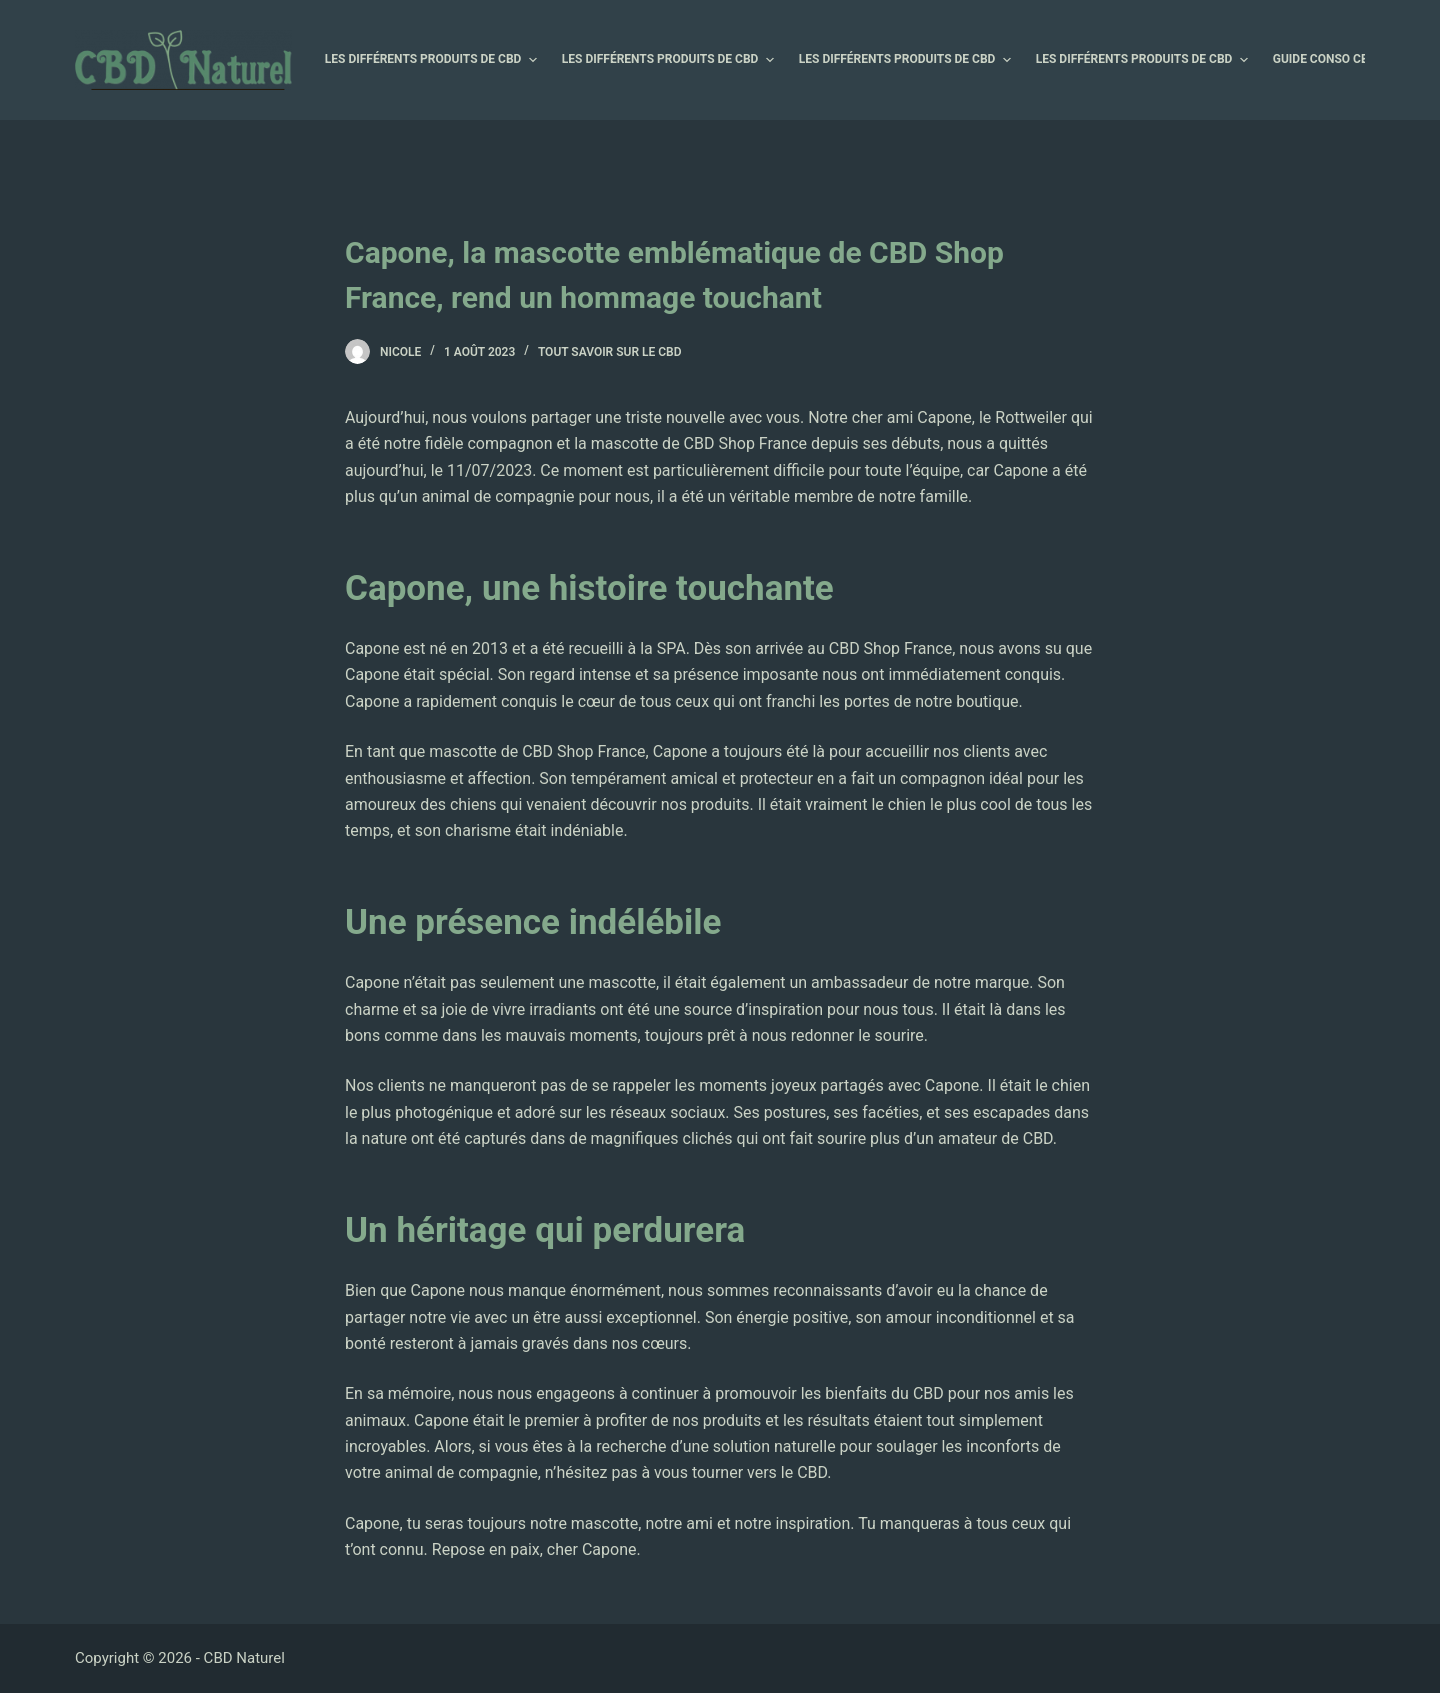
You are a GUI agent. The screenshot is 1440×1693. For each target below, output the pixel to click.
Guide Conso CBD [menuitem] (1335, 60)
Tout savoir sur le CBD (610, 352)
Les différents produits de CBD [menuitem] (433, 60)
